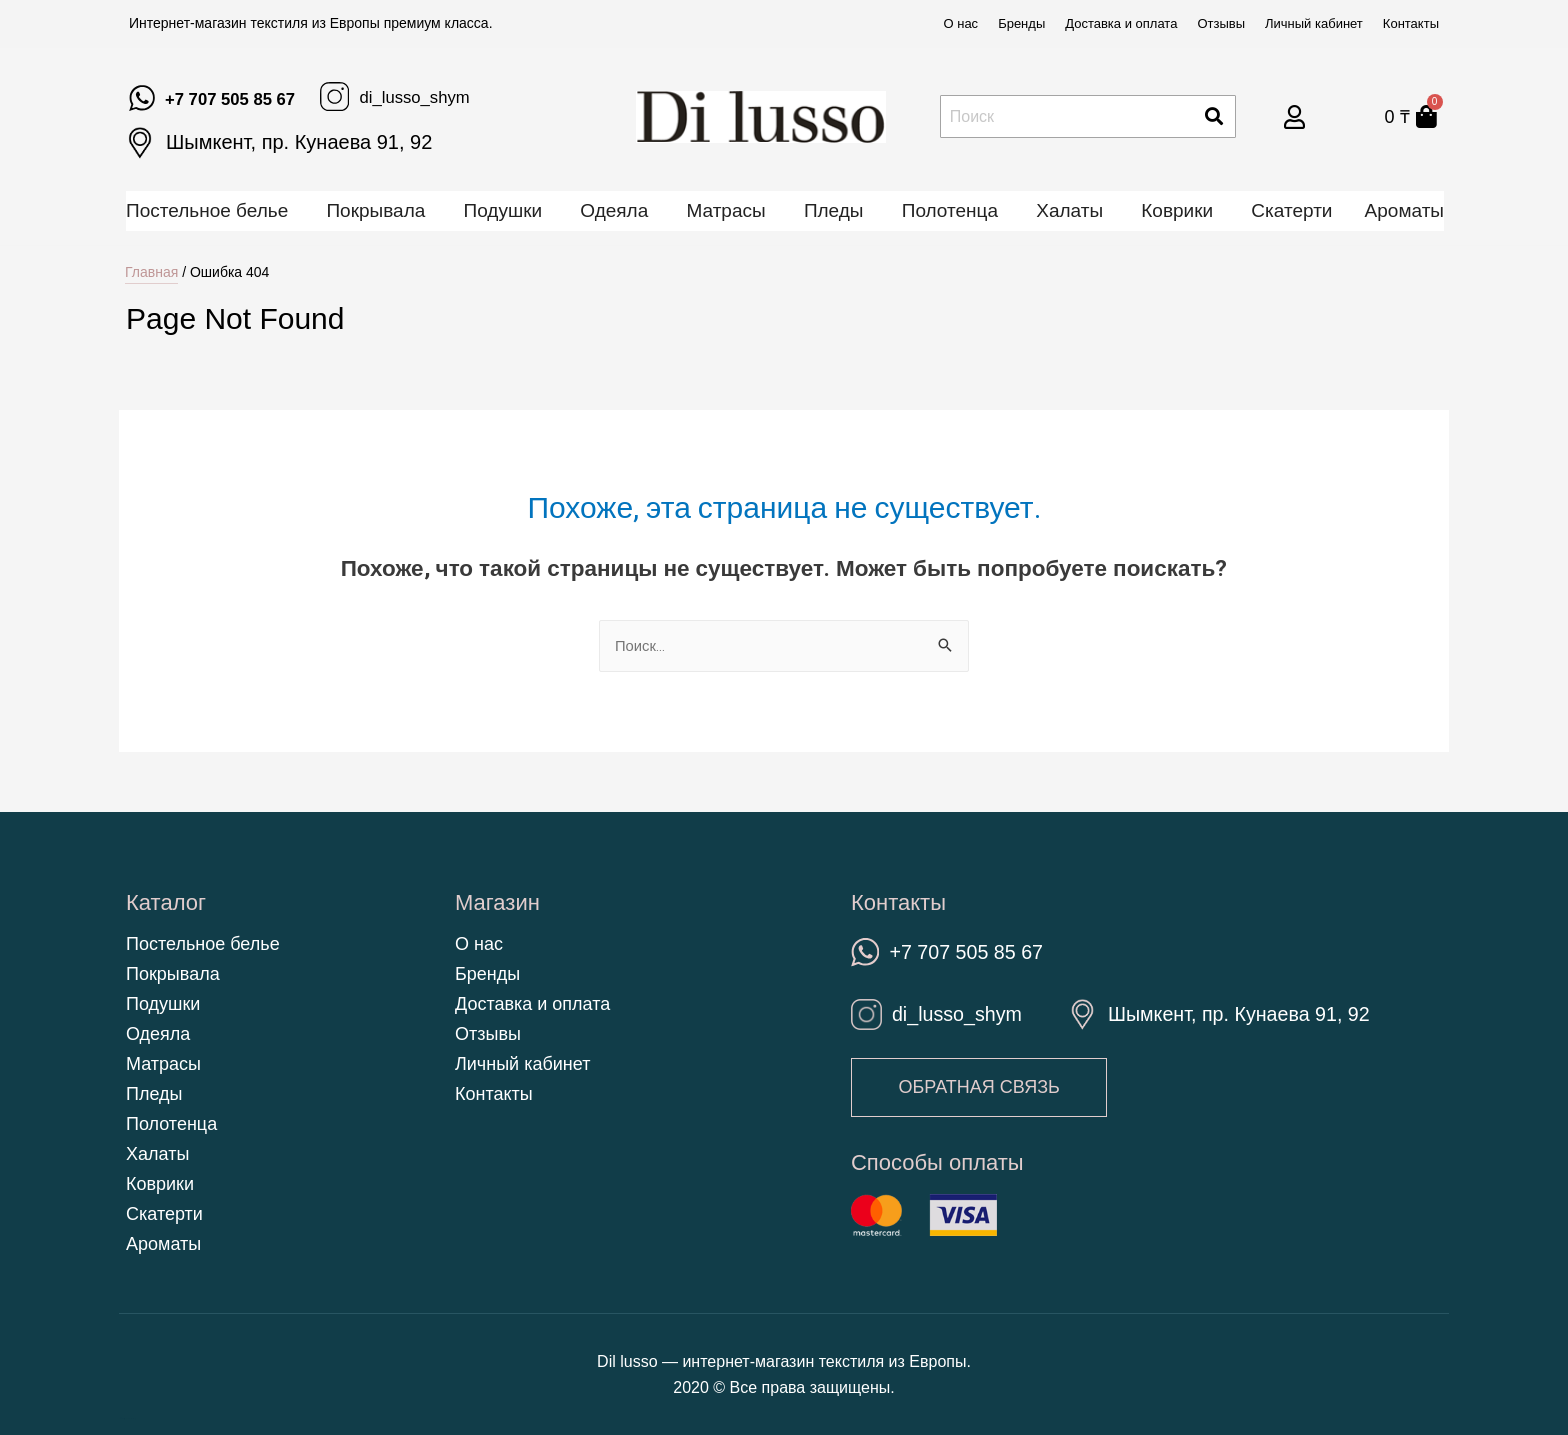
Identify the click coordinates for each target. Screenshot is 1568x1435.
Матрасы (725, 210)
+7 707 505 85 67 (243, 98)
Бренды (1021, 23)
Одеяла (614, 210)
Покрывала (375, 210)
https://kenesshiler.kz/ (127, 1418)
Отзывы (1221, 23)
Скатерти (1291, 210)
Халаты (1069, 210)
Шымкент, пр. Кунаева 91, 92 (299, 142)
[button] (982, 1088)
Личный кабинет (1314, 23)
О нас (960, 23)
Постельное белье (207, 210)
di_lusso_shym (452, 96)
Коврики (1177, 210)
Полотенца (950, 210)
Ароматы (1404, 210)
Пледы (834, 210)
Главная (151, 272)
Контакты (1411, 23)
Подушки (503, 210)
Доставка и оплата (1121, 23)
